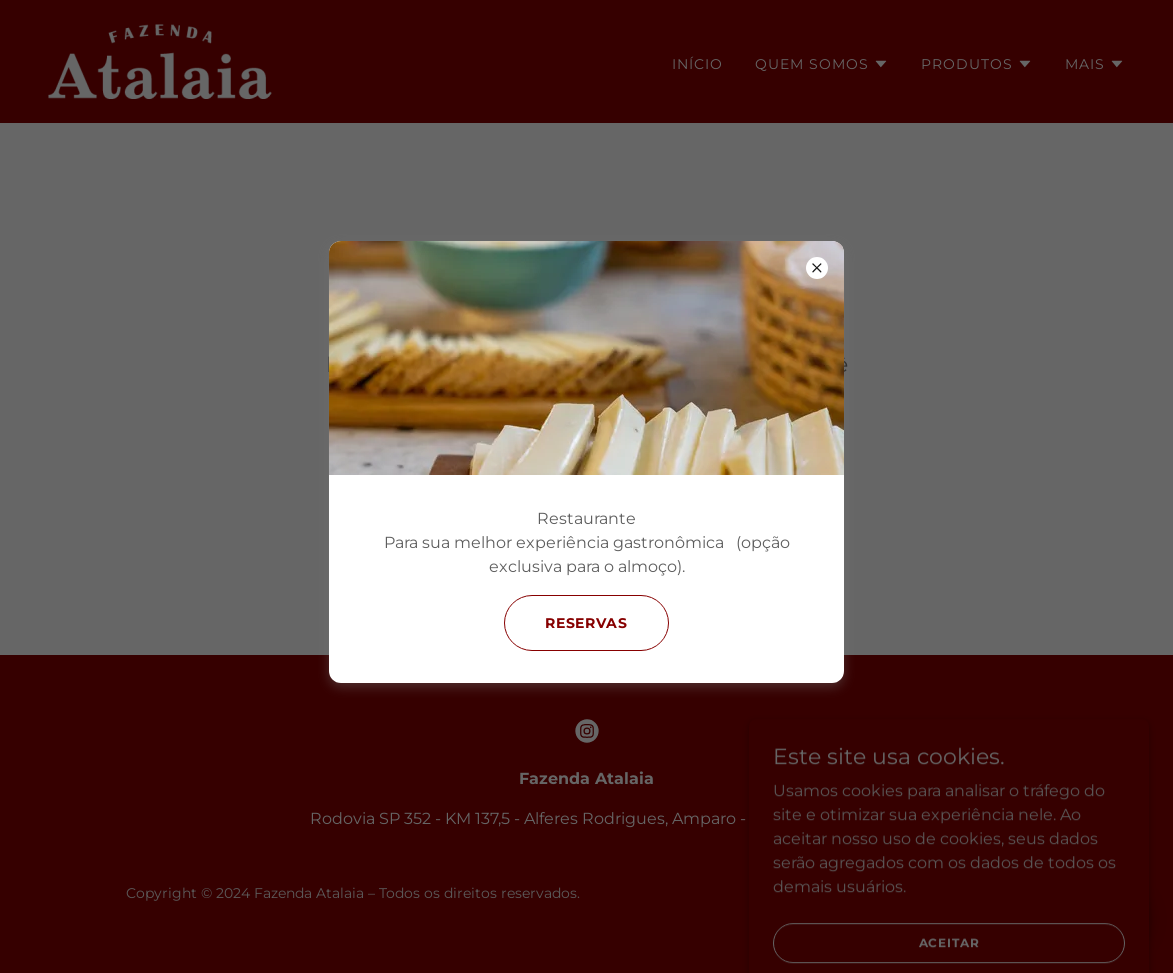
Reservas (587, 623)
